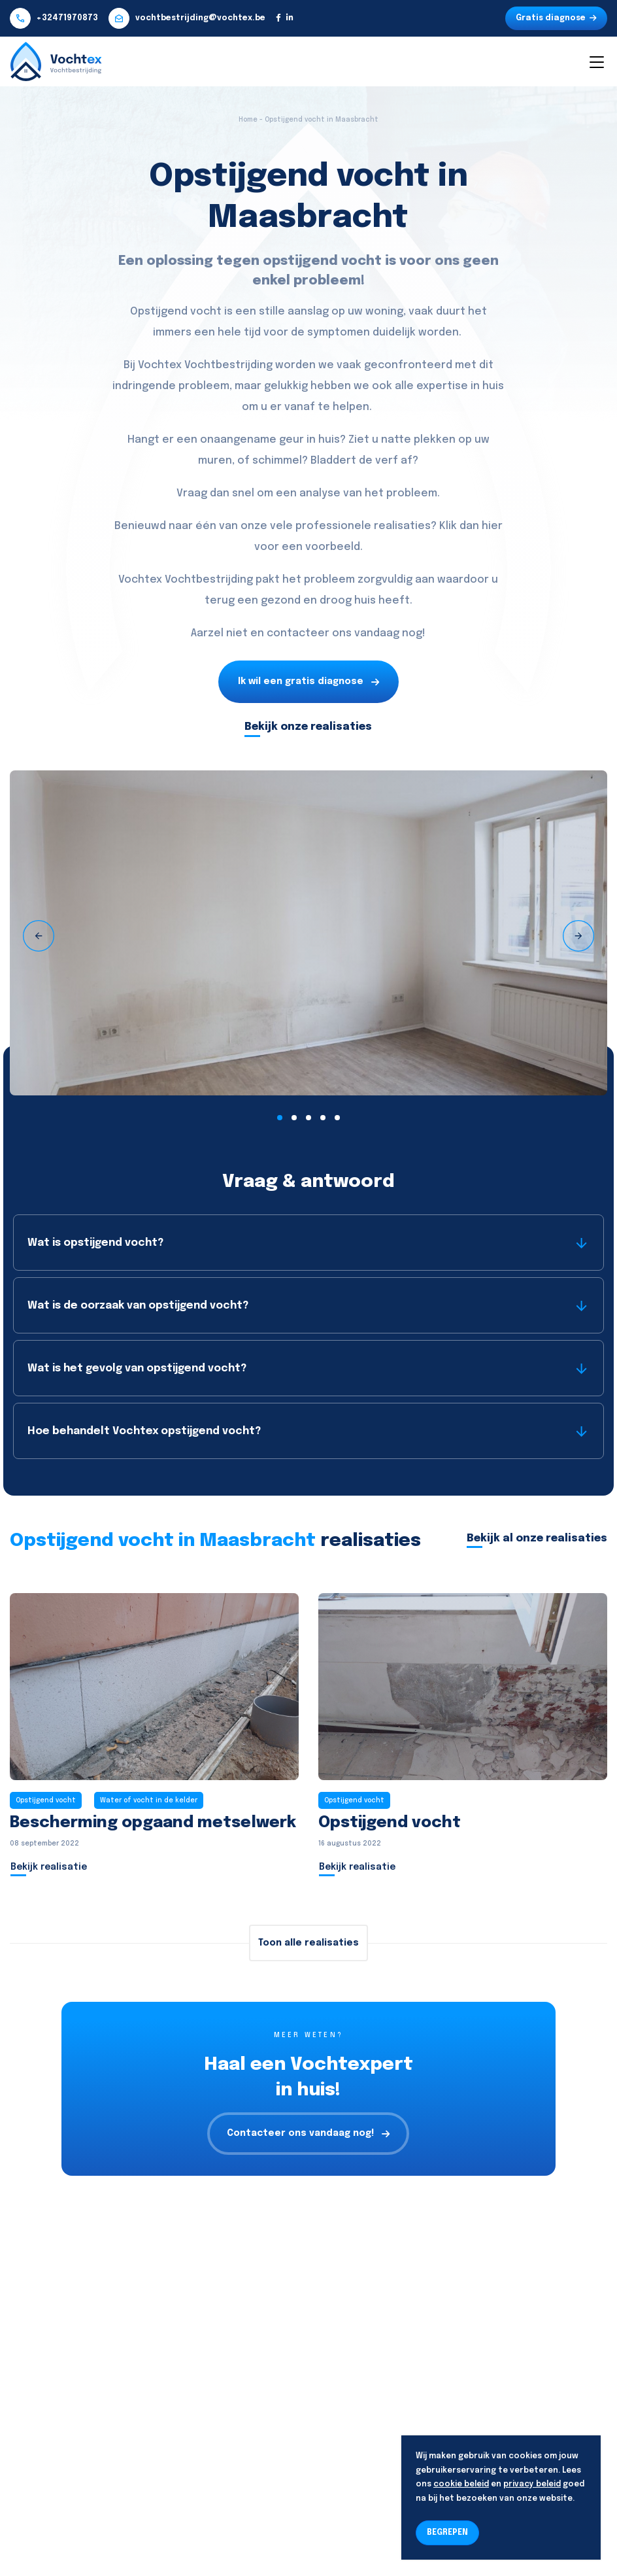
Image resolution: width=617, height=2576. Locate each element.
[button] (280, 1118)
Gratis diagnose (556, 18)
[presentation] (38, 936)
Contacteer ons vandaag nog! (308, 2133)
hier (492, 526)
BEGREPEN (447, 2533)
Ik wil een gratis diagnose (308, 682)
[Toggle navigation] (596, 61)
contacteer (298, 633)
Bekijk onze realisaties (308, 726)
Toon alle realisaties (308, 1943)
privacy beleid (532, 2484)
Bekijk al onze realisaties (537, 1538)
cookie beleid (461, 2484)
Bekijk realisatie (48, 1867)
